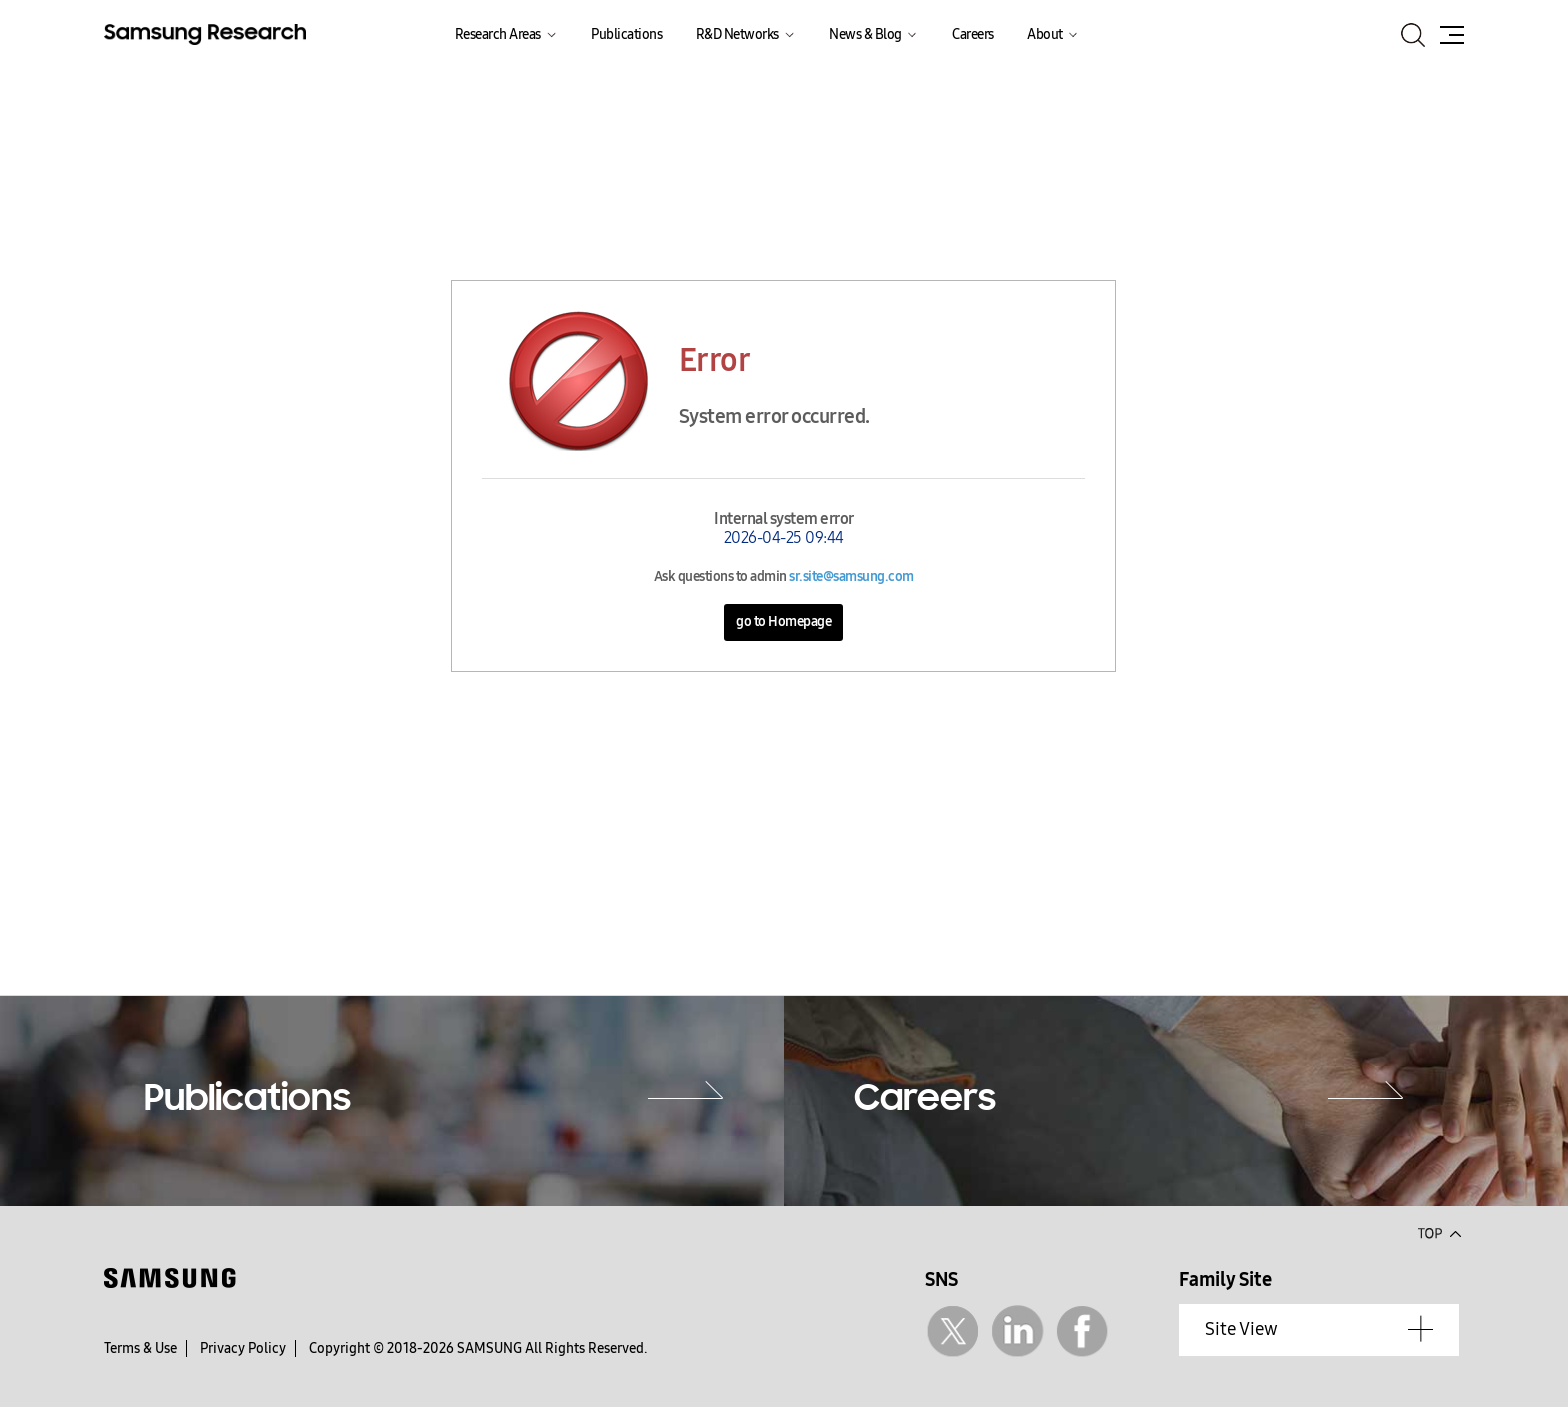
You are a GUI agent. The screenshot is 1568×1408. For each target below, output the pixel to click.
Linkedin (1017, 1331)
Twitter (952, 1331)
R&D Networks (737, 34)
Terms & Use (140, 1348)
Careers (973, 34)
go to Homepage (783, 621)
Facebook (1082, 1331)
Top (1439, 1232)
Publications (626, 34)
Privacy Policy (243, 1348)
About (1045, 34)
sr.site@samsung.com (851, 576)
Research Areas (498, 34)
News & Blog (865, 34)
